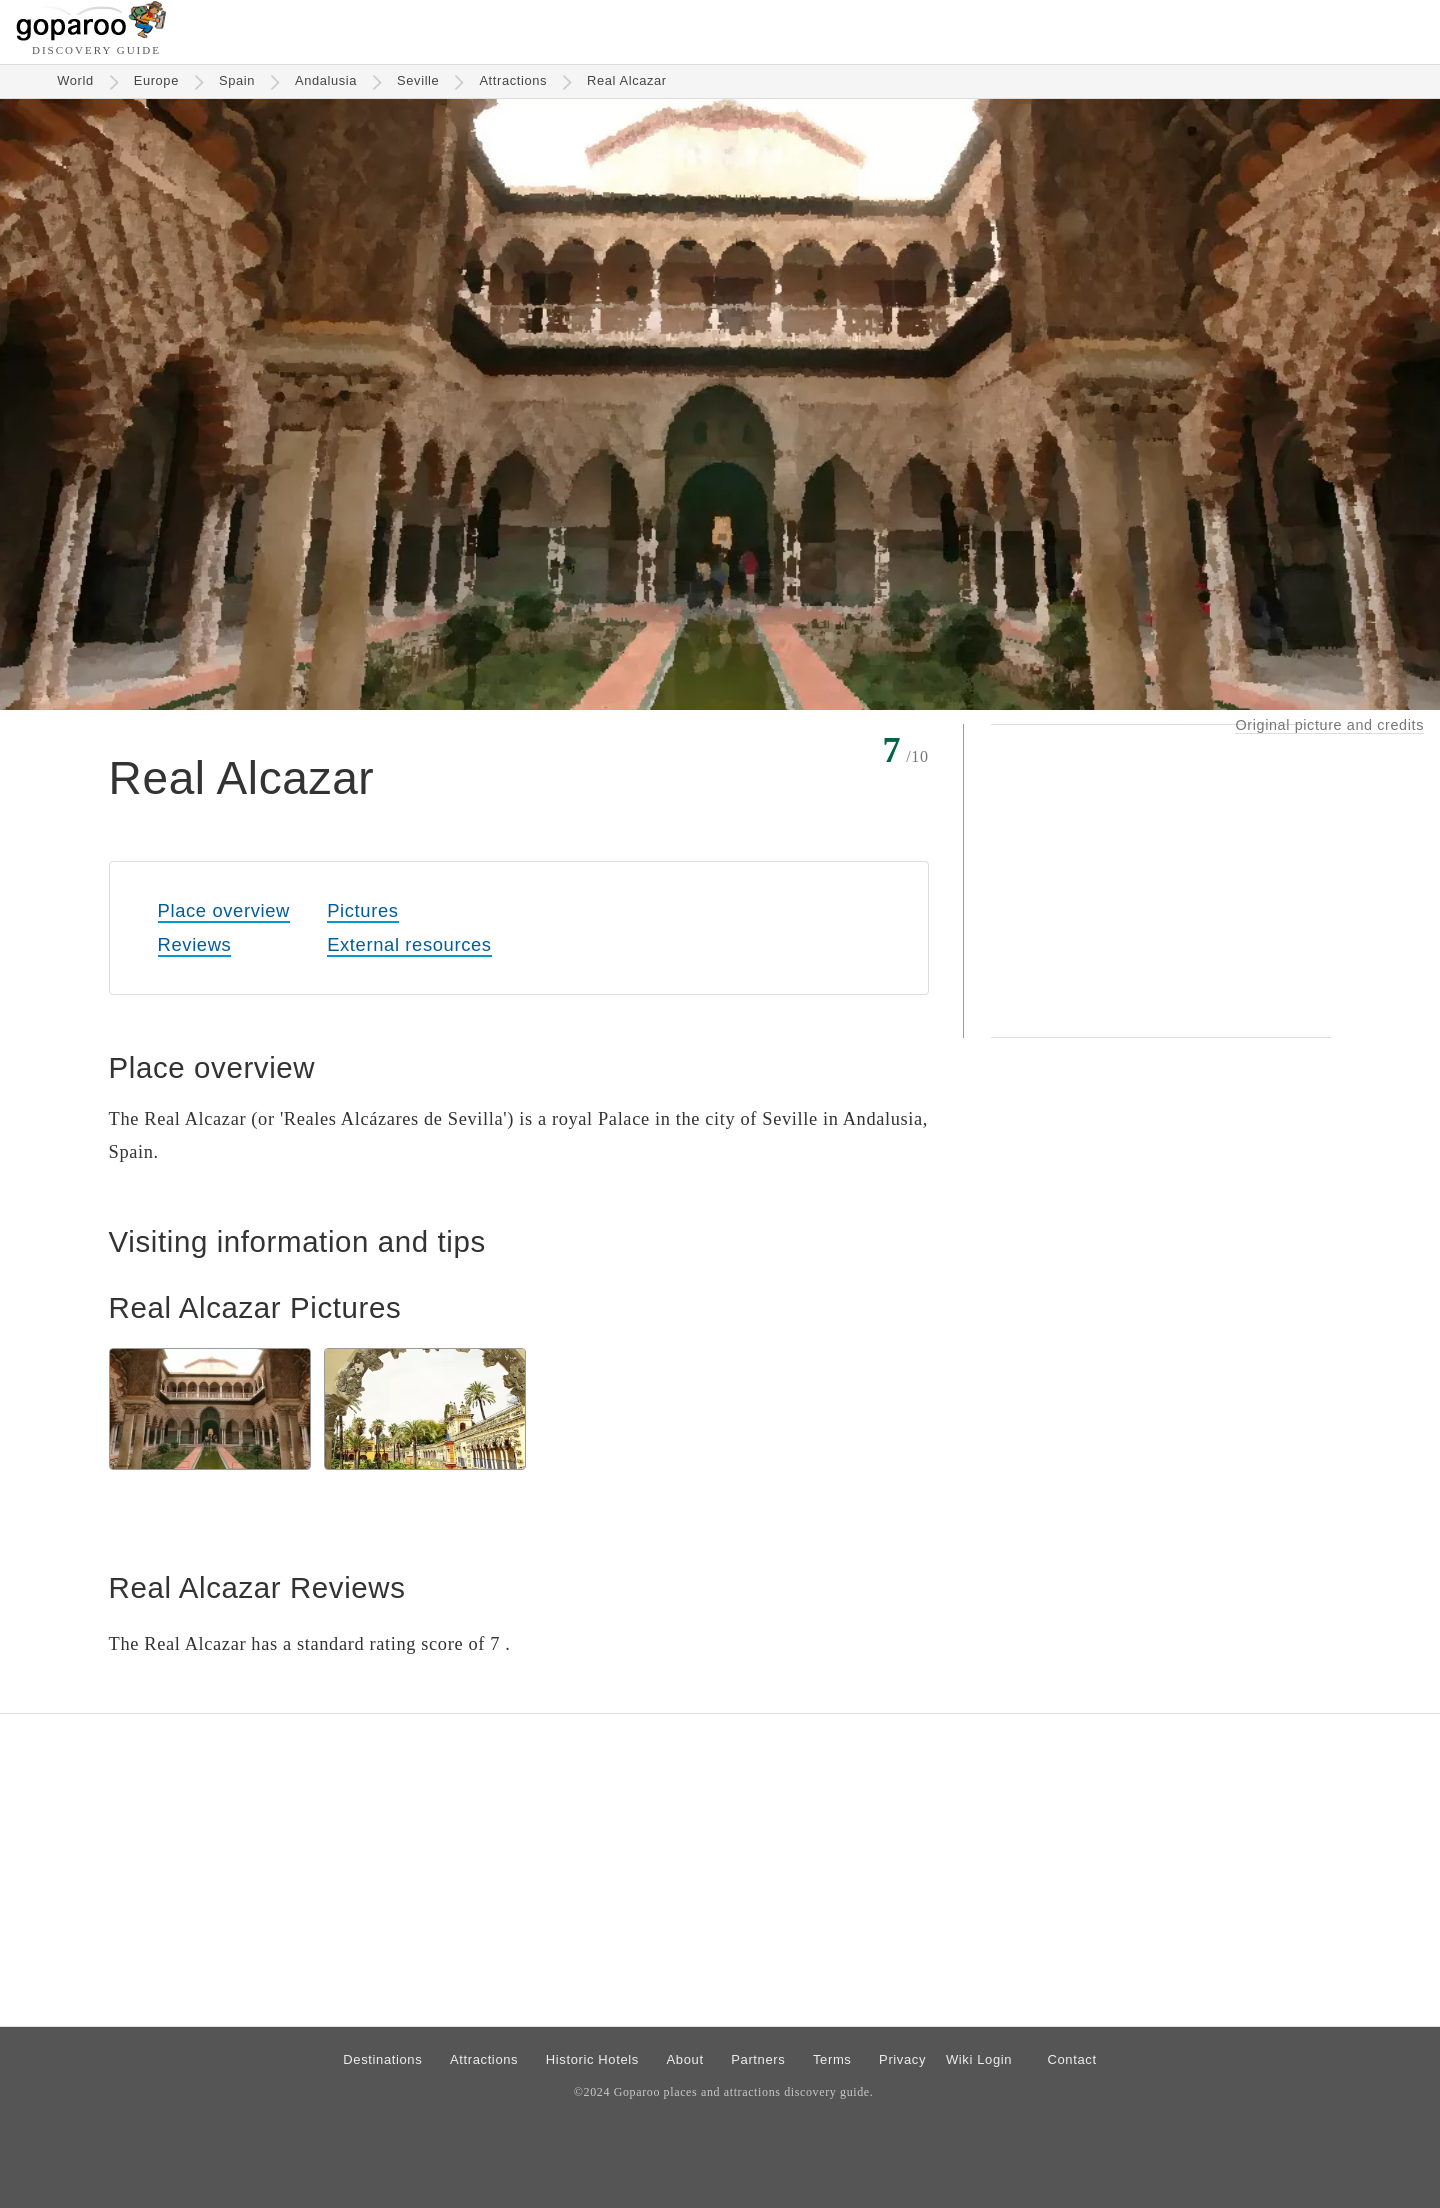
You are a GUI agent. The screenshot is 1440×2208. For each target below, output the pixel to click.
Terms (832, 2059)
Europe (156, 80)
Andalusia (326, 80)
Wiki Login (979, 2059)
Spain (237, 80)
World (75, 80)
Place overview (224, 910)
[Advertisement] (1161, 881)
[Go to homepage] (91, 35)
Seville (418, 80)
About (685, 2059)
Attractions (513, 80)
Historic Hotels (592, 2059)
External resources (409, 944)
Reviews (195, 944)
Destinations (382, 2059)
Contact (1071, 2059)
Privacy (902, 2059)
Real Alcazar (627, 80)
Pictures (362, 910)
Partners (758, 2059)
